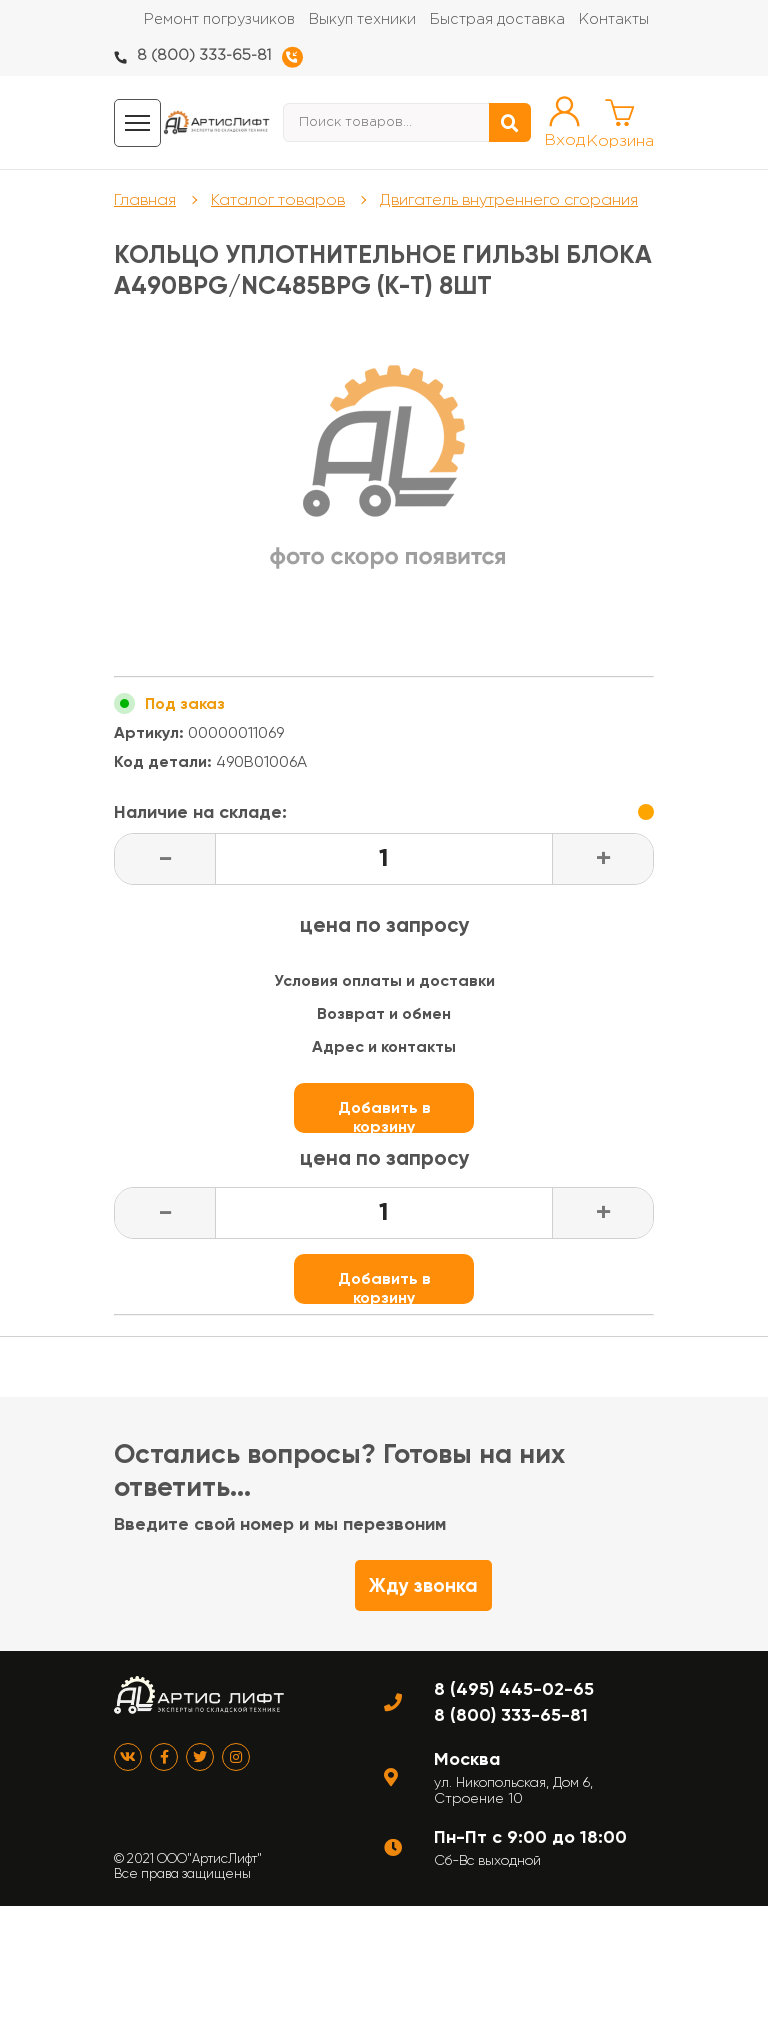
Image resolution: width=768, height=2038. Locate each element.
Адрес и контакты (384, 1046)
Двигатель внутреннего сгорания (509, 199)
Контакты (614, 19)
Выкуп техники (362, 19)
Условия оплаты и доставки (384, 980)
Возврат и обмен (384, 1013)
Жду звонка (423, 1585)
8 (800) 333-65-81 (204, 55)
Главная (145, 199)
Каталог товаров (278, 199)
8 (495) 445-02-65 (514, 1689)
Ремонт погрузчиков (219, 19)
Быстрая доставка (497, 19)
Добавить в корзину (384, 1115)
